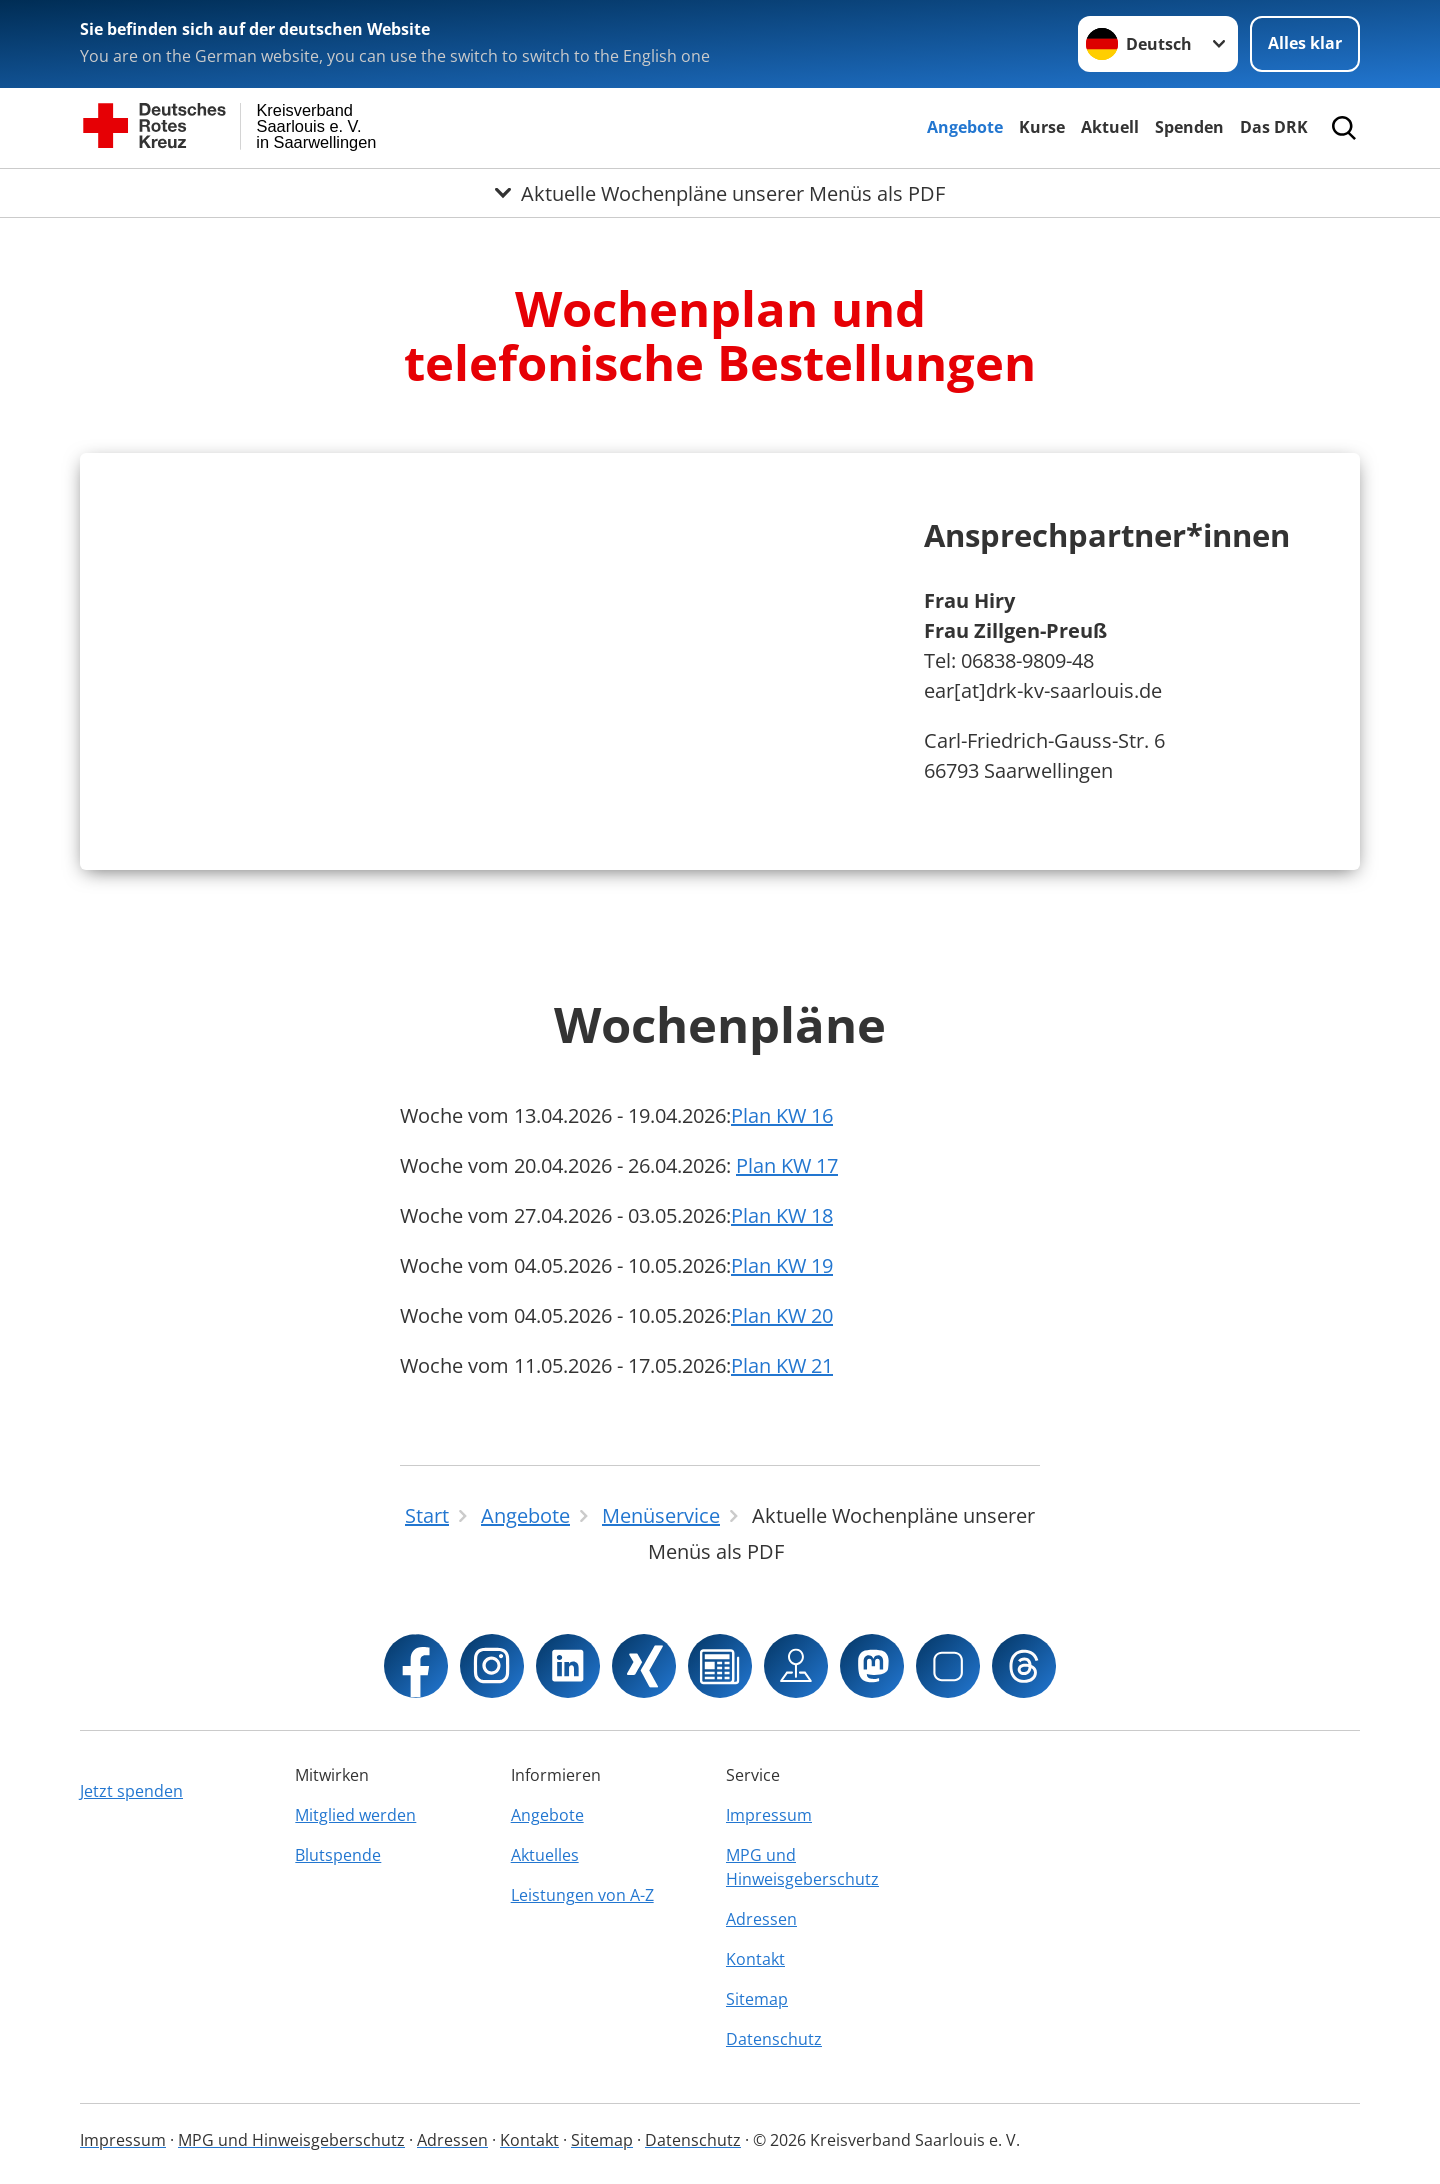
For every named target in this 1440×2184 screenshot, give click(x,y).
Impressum (769, 1815)
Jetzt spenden (131, 1791)
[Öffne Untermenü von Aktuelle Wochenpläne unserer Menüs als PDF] (720, 193)
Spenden (1189, 127)
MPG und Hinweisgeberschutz (802, 1867)
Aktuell (1110, 127)
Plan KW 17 (787, 1165)
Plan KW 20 (782, 1315)
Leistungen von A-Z (582, 1895)
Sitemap (757, 1999)
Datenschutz (774, 2039)
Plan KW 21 (782, 1365)
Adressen (761, 1919)
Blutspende (338, 1855)
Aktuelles (545, 1855)
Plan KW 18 (782, 1215)
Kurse (1042, 127)
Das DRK (1274, 127)
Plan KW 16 (782, 1115)
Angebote (965, 127)
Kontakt (755, 1959)
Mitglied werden (355, 1815)
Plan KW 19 (782, 1265)
